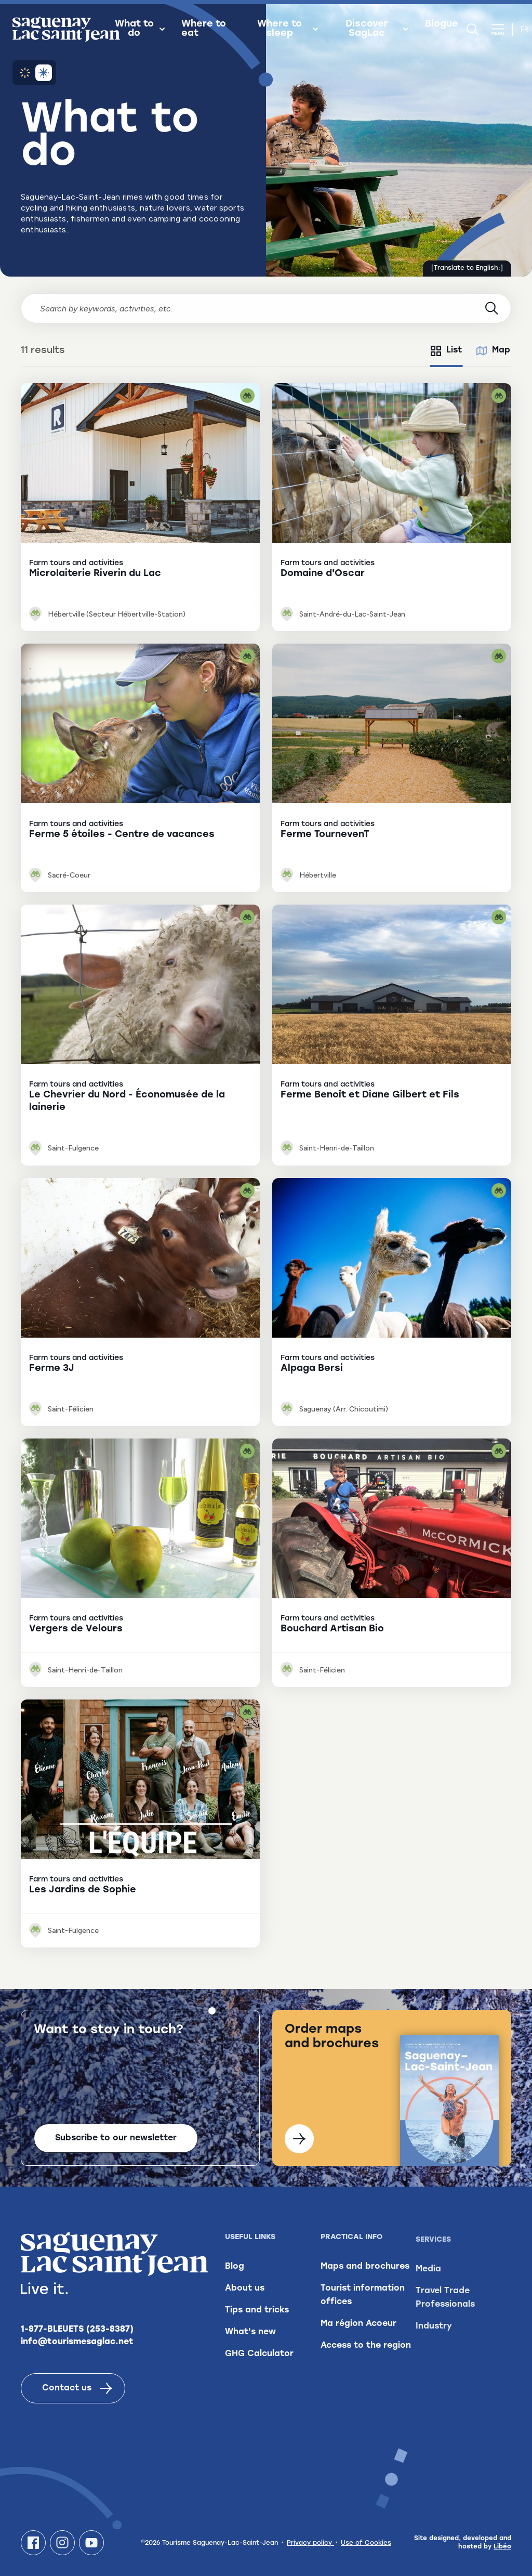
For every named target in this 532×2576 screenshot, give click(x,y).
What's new (250, 2339)
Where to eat (203, 29)
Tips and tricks (257, 2317)
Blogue (441, 24)
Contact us (77, 2390)
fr (524, 29)
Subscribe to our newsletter (116, 2138)
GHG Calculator (259, 2361)
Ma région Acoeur (358, 2344)
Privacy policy (310, 2543)
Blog (234, 2274)
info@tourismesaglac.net (77, 2343)
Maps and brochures (365, 2287)
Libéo (502, 2547)
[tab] (446, 351)
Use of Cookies (366, 2543)
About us (244, 2296)
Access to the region (366, 2366)
